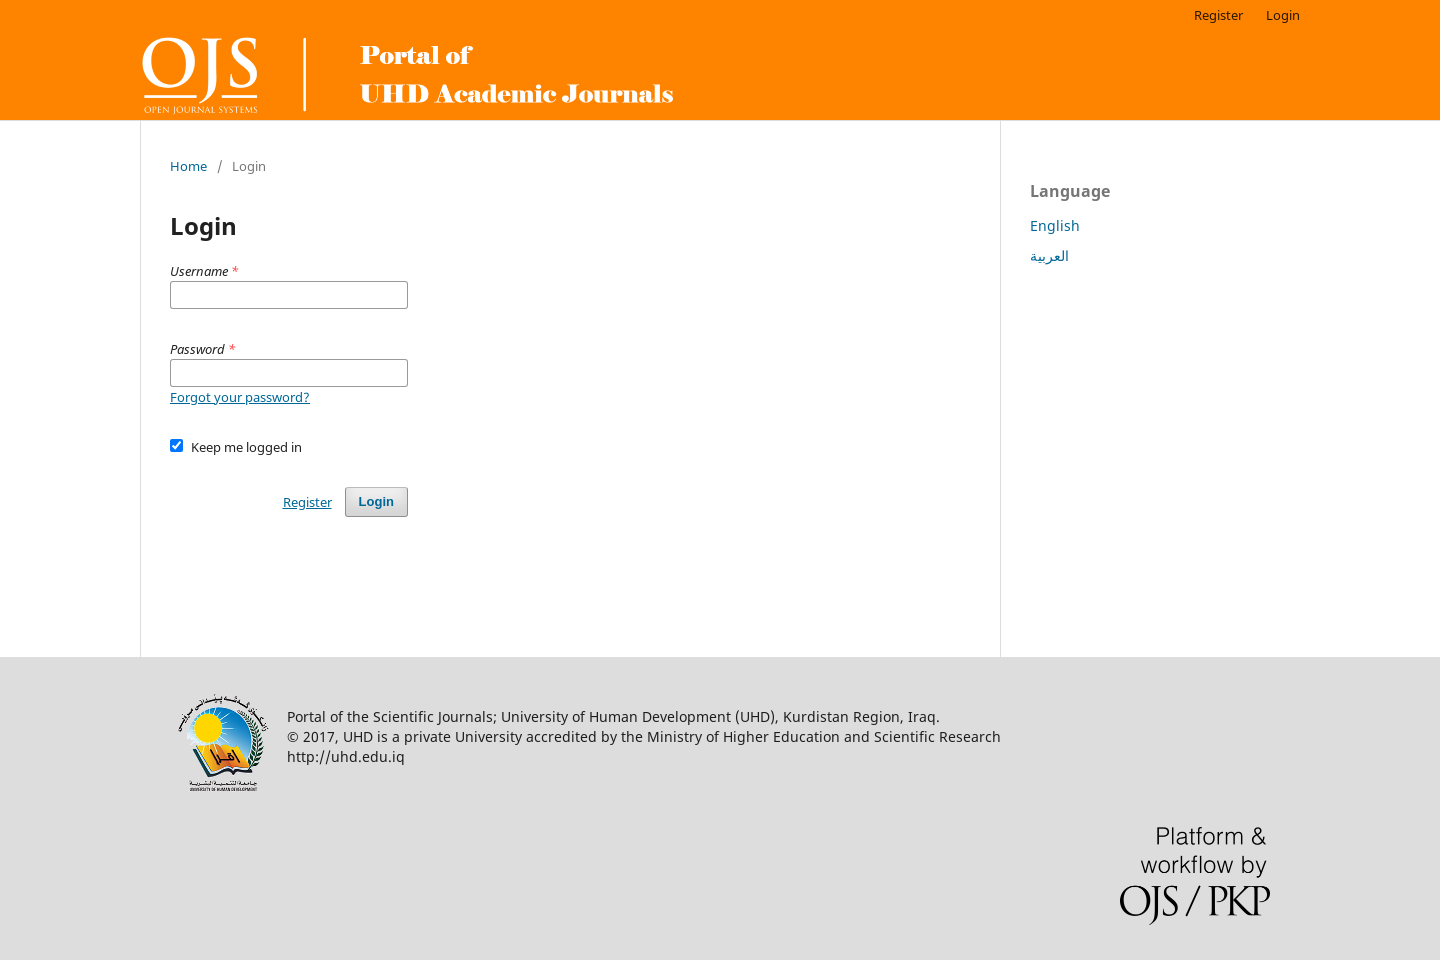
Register (1218, 15)
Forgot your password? (240, 397)
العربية (1049, 255)
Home (188, 166)
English (1055, 225)
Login (1283, 15)
